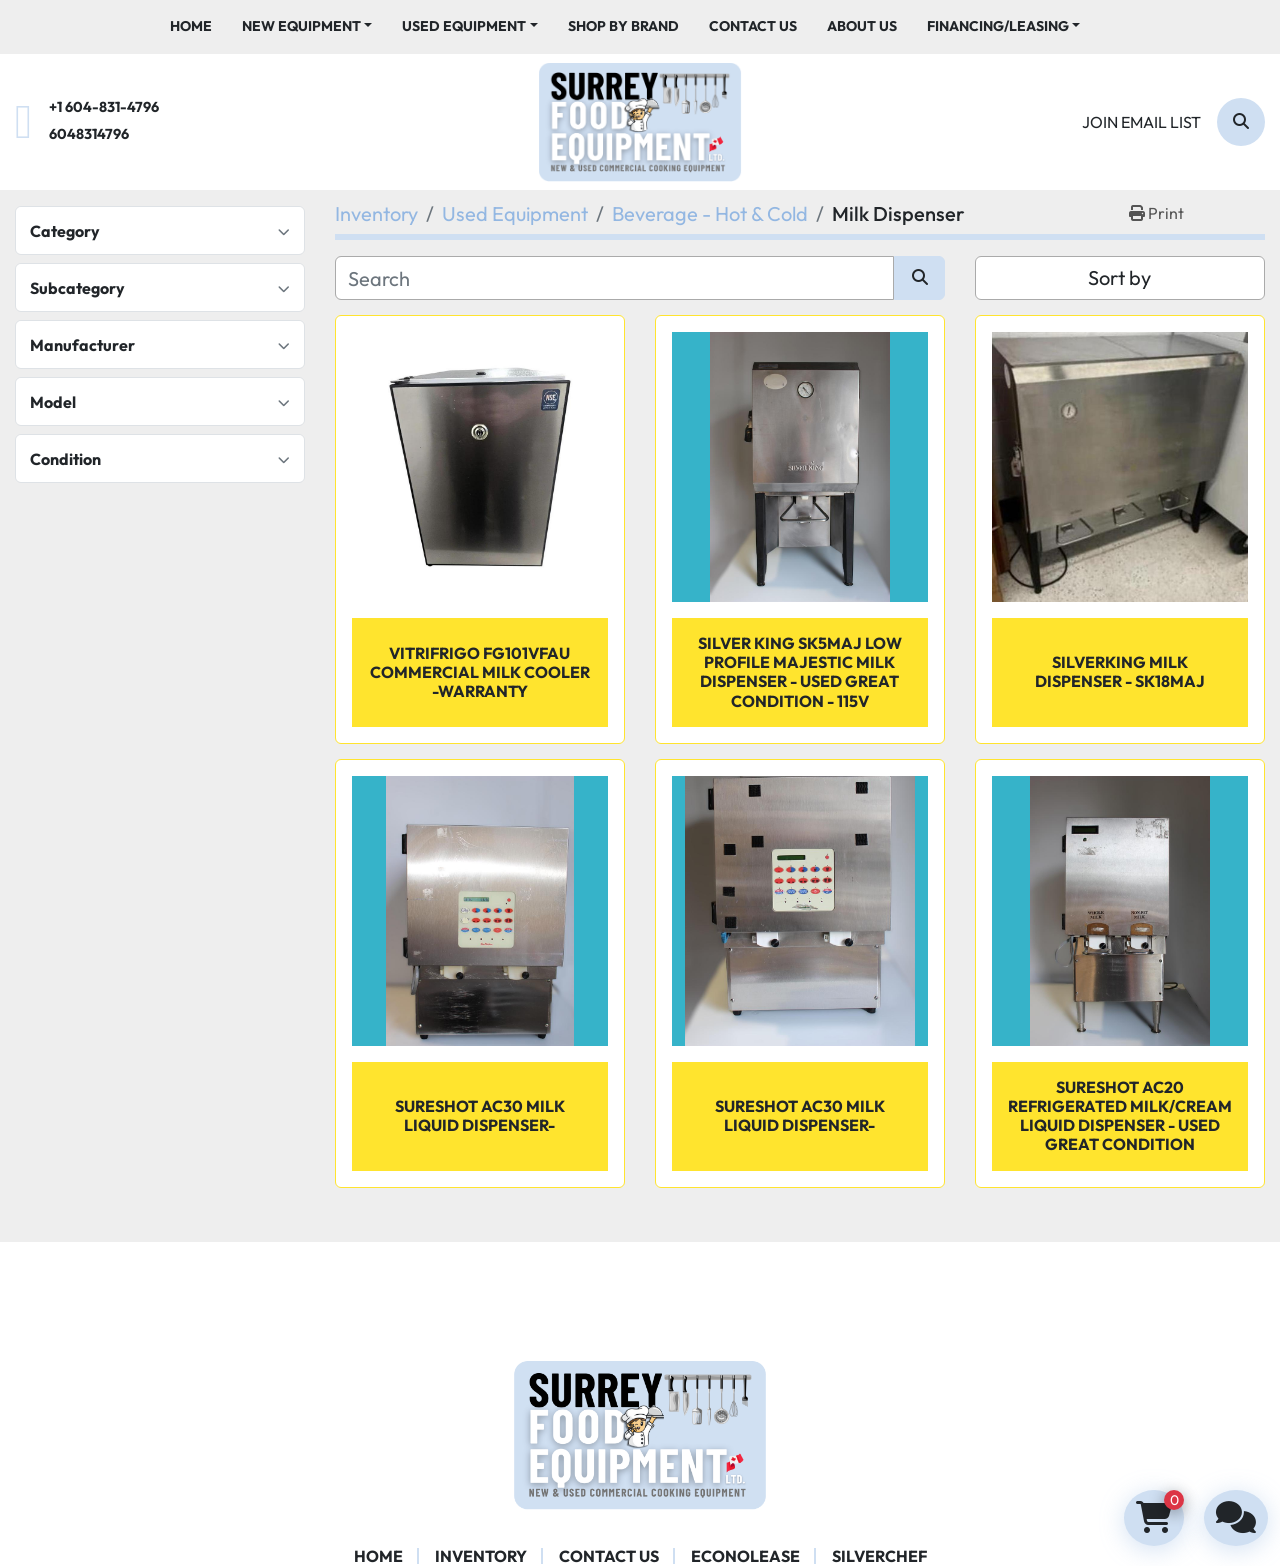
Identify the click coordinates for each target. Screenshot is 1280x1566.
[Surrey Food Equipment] (640, 1432)
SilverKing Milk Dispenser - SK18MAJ (1120, 671)
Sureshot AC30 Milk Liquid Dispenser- (800, 1115)
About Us (862, 26)
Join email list (1141, 122)
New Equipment (301, 26)
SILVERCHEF (879, 1556)
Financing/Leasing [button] (998, 26)
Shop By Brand (623, 26)
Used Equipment (464, 26)
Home (191, 26)
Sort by (1119, 277)
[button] (307, 26)
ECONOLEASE (745, 1556)
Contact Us (753, 26)
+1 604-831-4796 (104, 107)
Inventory (481, 1556)
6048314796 (89, 134)
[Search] (1241, 122)
